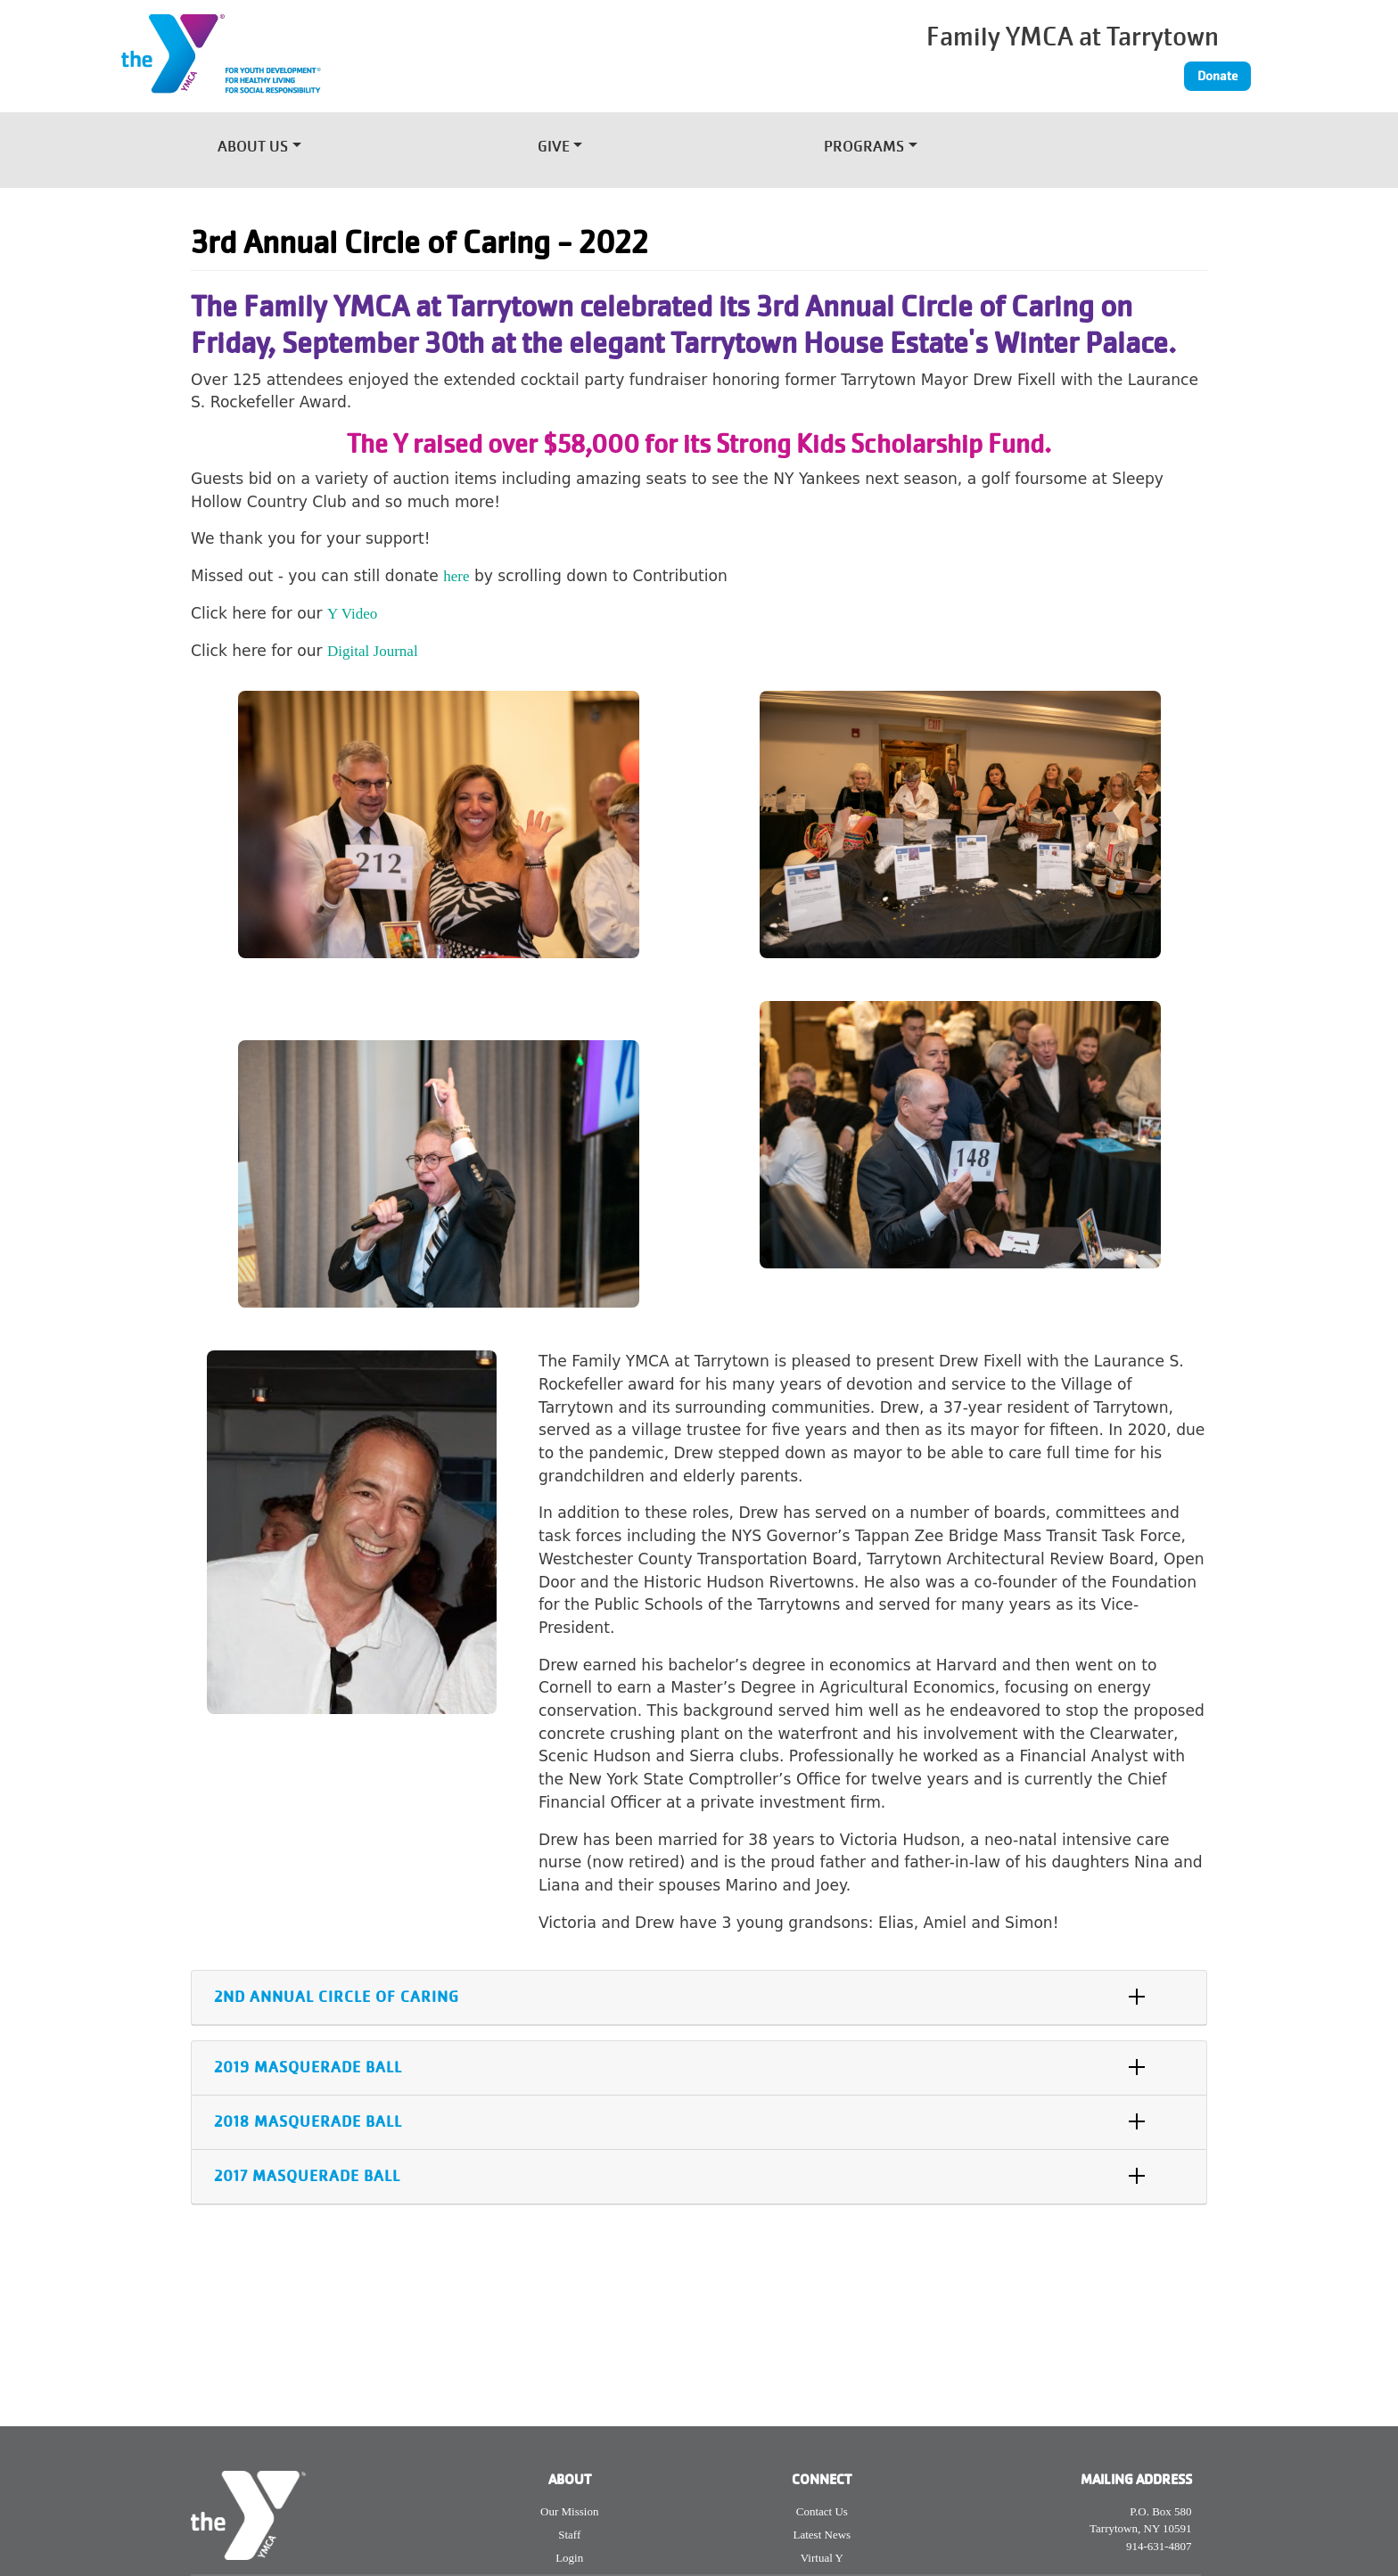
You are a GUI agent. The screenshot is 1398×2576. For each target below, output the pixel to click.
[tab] (699, 1998)
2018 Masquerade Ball (308, 2122)
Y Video (352, 613)
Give (554, 148)
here (456, 576)
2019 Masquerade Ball (308, 2067)
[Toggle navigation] (1103, 143)
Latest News (822, 2534)
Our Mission (569, 2511)
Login (569, 2557)
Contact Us (822, 2511)
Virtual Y (822, 2557)
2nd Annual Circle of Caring (336, 1997)
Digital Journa (370, 651)
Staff (569, 2534)
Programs (864, 148)
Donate (1217, 76)
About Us (253, 148)
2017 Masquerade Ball (307, 2176)
